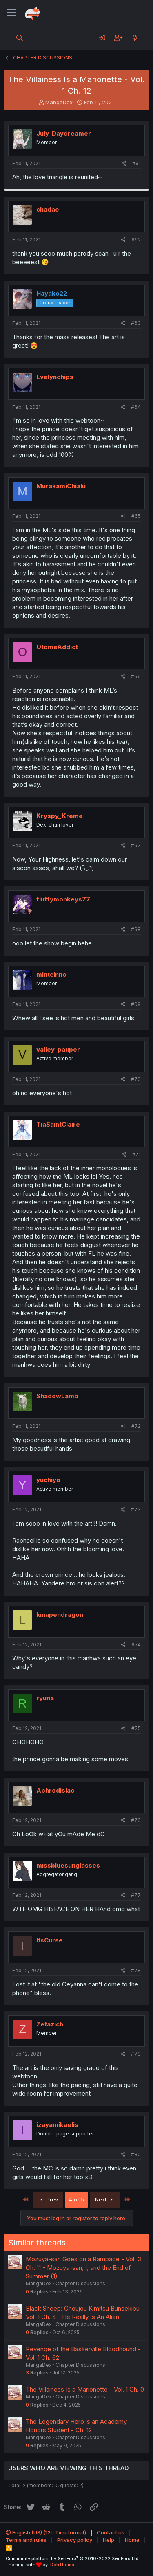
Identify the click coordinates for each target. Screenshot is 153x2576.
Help (108, 2540)
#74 (136, 1645)
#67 (136, 845)
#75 (136, 1728)
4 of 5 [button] (76, 2199)
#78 (136, 1970)
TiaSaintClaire (58, 1124)
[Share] (124, 164)
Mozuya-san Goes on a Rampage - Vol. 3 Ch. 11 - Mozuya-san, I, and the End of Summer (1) (83, 2267)
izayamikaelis (57, 2125)
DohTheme (62, 2564)
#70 (136, 1079)
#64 (136, 407)
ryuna (45, 1698)
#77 (136, 1895)
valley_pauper (58, 1049)
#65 (136, 516)
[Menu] (11, 13)
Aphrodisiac (55, 1790)
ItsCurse (49, 1940)
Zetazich (49, 2024)
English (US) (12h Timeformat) (46, 2532)
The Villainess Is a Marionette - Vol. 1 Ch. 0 (85, 2389)
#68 (136, 929)
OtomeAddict (57, 647)
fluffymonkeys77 (63, 899)
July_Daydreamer (63, 133)
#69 (136, 1004)
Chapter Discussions (80, 2283)
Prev (48, 2199)
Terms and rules (26, 2540)
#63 (136, 323)
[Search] (19, 38)
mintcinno (51, 974)
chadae (47, 209)
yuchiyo (48, 1480)
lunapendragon (59, 1614)
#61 (136, 163)
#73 (136, 1509)
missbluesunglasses (68, 1865)
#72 (136, 1426)
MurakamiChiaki (61, 486)
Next (105, 2199)
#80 (136, 2154)
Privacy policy (74, 2540)
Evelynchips (54, 377)
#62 (136, 240)
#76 (136, 1820)
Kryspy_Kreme (59, 816)
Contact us (110, 2532)
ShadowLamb (57, 1396)
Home (132, 2540)
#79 (136, 2054)
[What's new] (134, 38)
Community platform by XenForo (73, 2558)
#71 (136, 1154)
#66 (136, 676)
